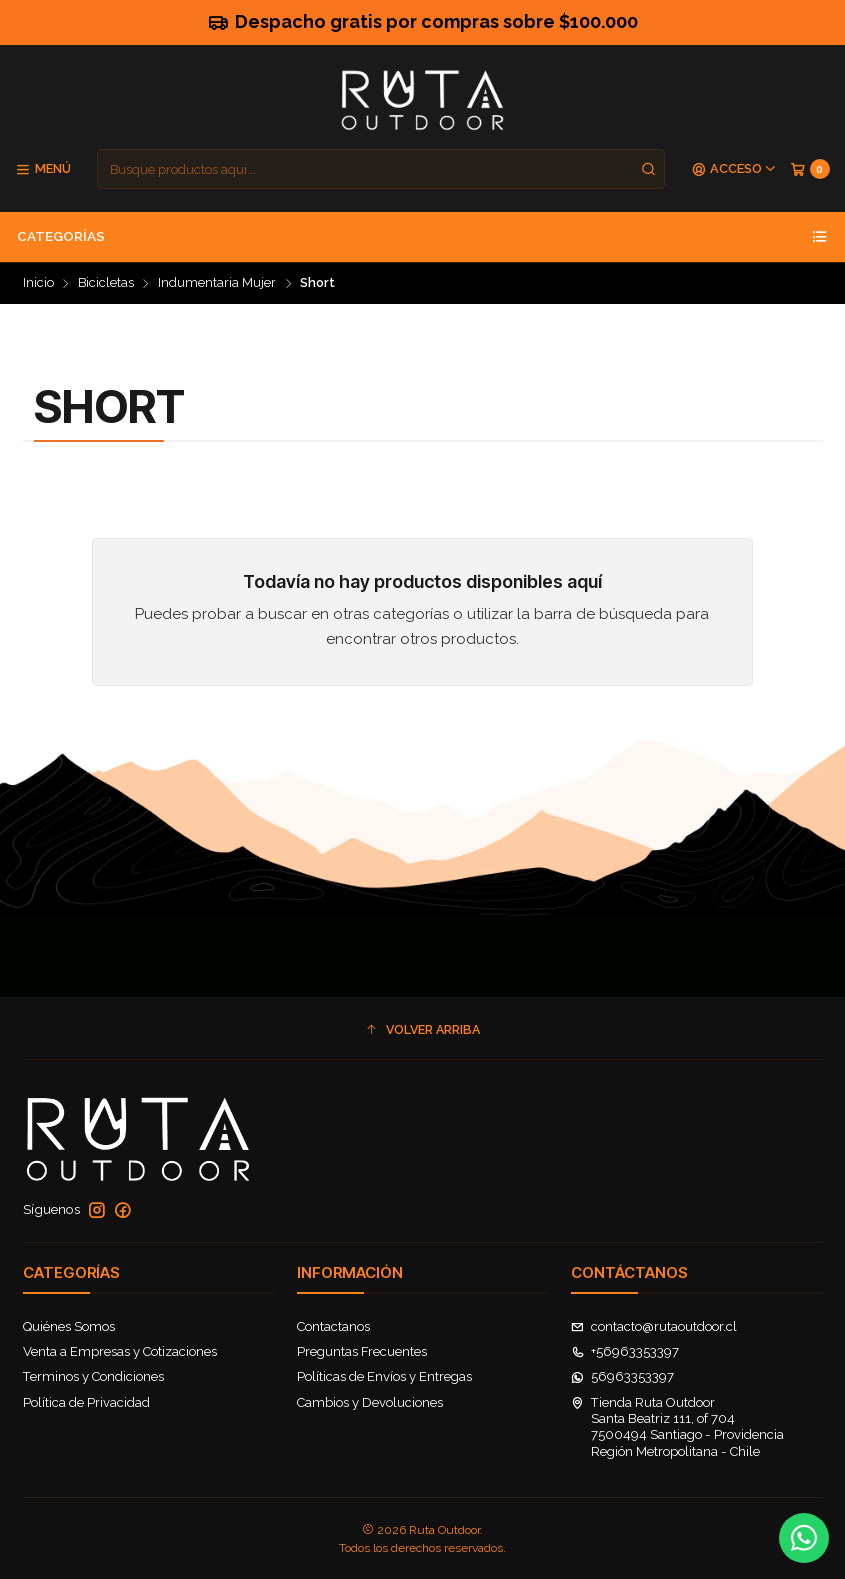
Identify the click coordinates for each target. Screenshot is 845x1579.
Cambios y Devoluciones (370, 1402)
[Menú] (43, 169)
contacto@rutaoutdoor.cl (654, 1326)
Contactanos (333, 1326)
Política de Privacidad (86, 1402)
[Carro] (810, 169)
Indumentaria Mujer (217, 283)
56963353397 (623, 1376)
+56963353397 (625, 1351)
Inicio (38, 283)
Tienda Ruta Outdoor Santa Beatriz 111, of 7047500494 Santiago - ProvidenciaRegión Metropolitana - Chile (678, 1427)
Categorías (422, 237)
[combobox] (381, 169)
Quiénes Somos (69, 1326)
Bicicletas (106, 283)
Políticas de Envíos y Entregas (384, 1376)
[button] (423, 1030)
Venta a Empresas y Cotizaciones (120, 1351)
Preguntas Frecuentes (362, 1351)
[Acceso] (734, 169)
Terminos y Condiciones (93, 1376)
